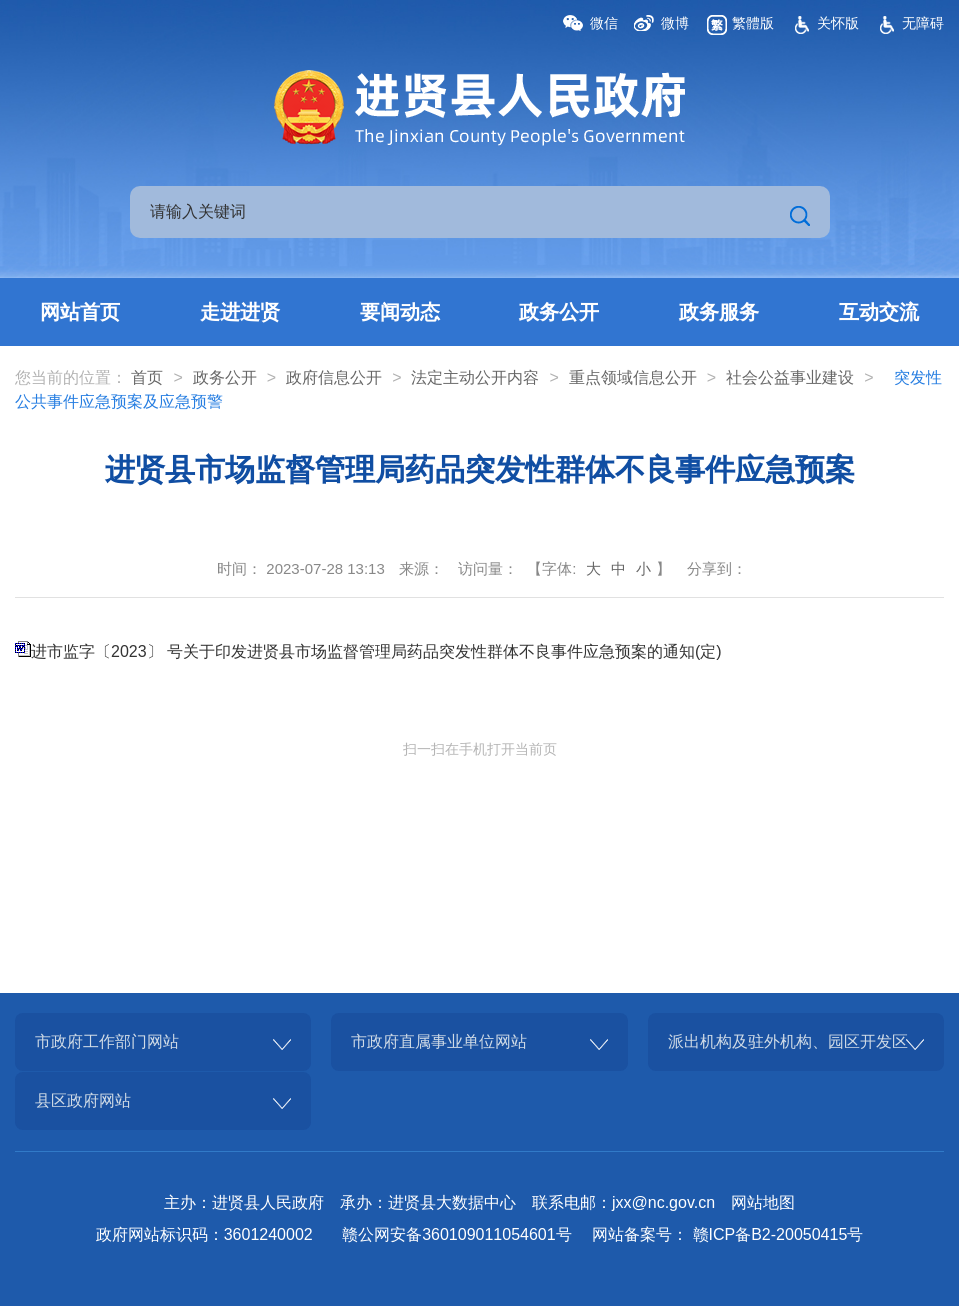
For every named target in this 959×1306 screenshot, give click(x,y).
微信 (604, 23)
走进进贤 (240, 312)
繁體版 (753, 23)
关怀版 (838, 23)
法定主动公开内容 (475, 377)
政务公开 (559, 312)
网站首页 (80, 312)
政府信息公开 (334, 377)
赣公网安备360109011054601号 (456, 1234)
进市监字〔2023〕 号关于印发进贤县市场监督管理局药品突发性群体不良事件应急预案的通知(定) (376, 651)
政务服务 (719, 312)
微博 (675, 23)
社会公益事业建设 (790, 377)
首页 (147, 377)
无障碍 (923, 23)
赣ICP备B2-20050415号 (778, 1234)
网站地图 (763, 1202)
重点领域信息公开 (633, 377)
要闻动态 (400, 312)
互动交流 (879, 312)
